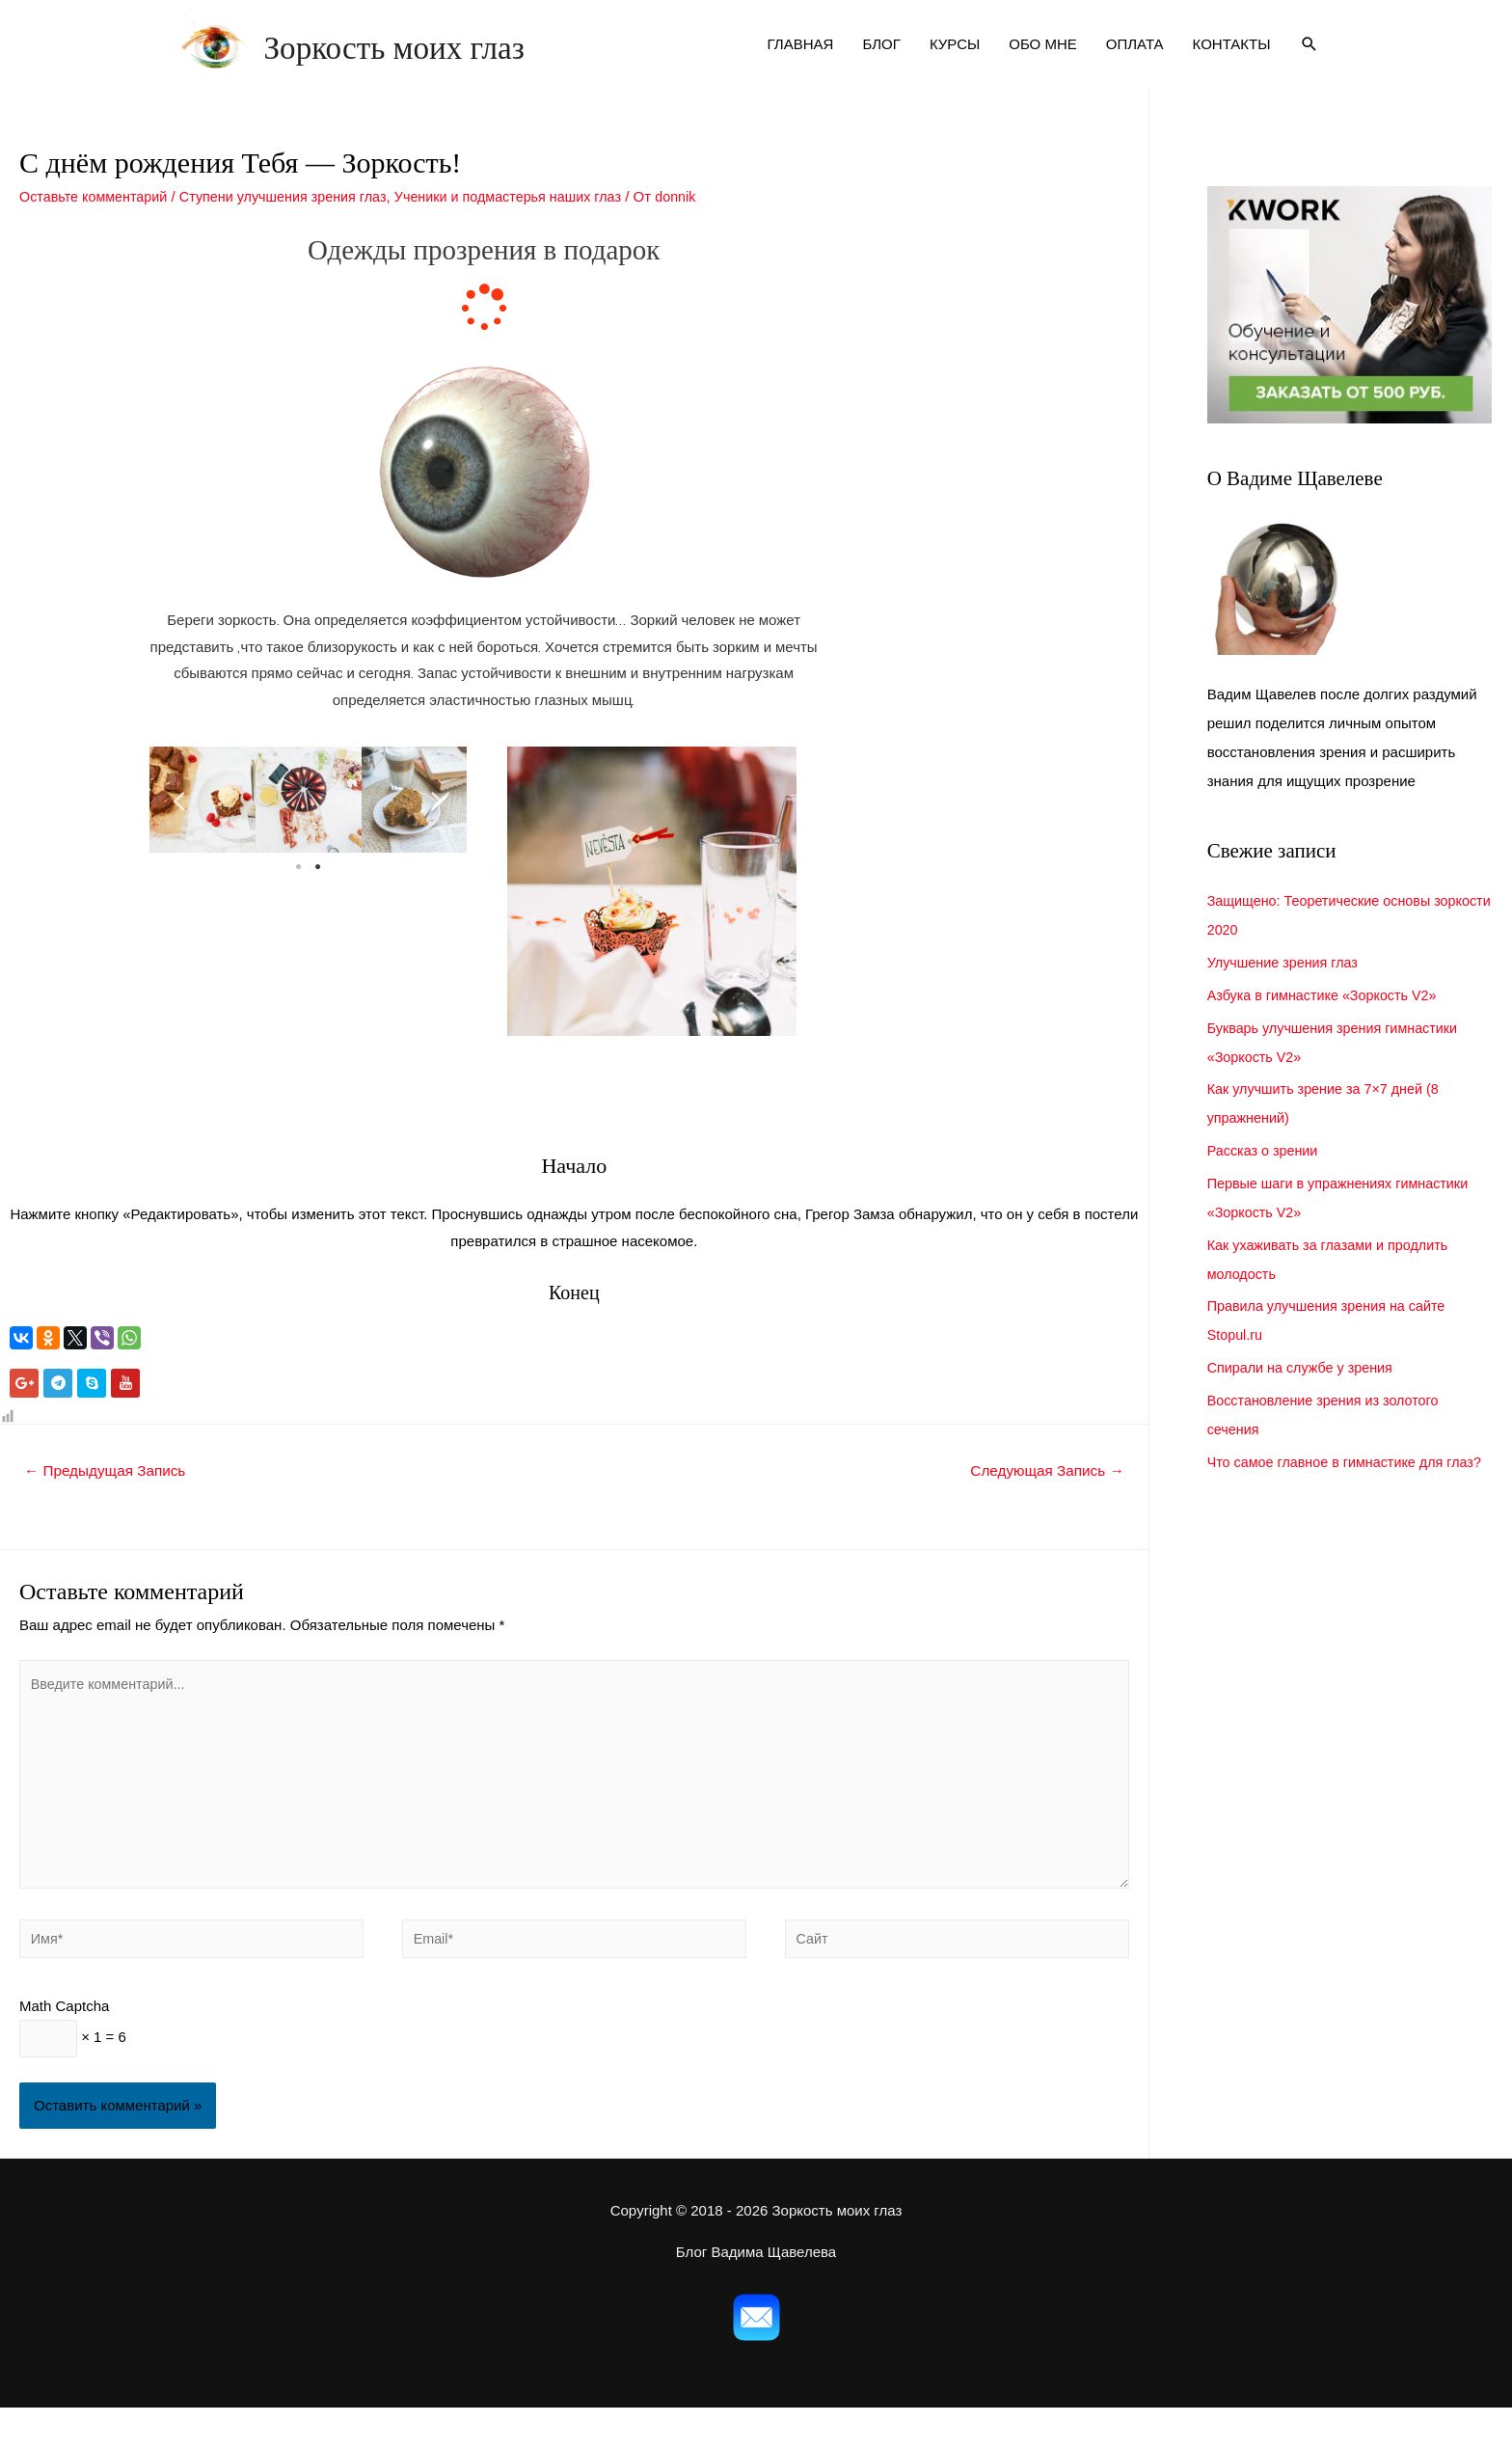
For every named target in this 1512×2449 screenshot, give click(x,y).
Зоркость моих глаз (483, 56)
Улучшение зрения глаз (1286, 987)
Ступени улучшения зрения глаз (294, 221)
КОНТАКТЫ (1232, 56)
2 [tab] (318, 892)
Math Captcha (64, 2044)
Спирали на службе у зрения (1304, 1392)
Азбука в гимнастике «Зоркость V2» (1327, 1020)
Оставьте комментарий (97, 221)
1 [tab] (299, 892)
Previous (178, 824)
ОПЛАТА (1135, 56)
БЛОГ (881, 56)
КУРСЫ (955, 56)
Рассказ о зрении (1265, 1175)
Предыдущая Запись (109, 1495)
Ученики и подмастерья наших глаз (529, 221)
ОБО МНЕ (1043, 56)
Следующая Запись (1042, 1495)
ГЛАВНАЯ (801, 56)
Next (437, 824)
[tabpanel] (202, 825)
